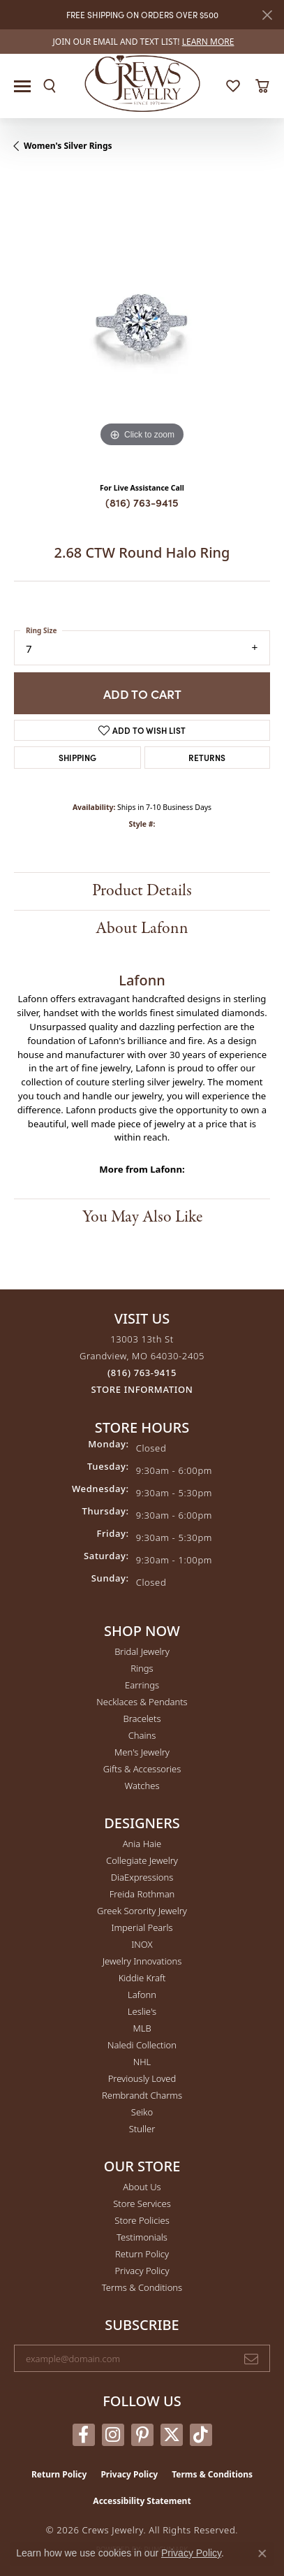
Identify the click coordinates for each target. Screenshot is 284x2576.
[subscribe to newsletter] (251, 2358)
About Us (141, 2186)
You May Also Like (142, 1217)
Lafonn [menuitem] (142, 1994)
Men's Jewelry (142, 1752)
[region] (142, 322)
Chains (142, 1735)
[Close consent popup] (262, 2553)
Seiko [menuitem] (142, 2112)
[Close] (267, 15)
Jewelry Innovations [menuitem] (142, 1961)
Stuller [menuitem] (142, 2128)
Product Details (142, 890)
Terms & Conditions (142, 2287)
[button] (50, 85)
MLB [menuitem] (142, 2028)
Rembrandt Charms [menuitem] (142, 2095)
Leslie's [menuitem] (142, 2011)
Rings (141, 1668)
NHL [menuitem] (142, 2061)
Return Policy (142, 2254)
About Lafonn (142, 928)
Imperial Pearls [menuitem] (141, 1927)
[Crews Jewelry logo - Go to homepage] (142, 82)
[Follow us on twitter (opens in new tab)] (171, 2435)
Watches (142, 1785)
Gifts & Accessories (142, 1769)
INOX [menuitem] (141, 1944)
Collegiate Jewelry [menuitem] (142, 1860)
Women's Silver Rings (68, 146)
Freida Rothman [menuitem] (142, 1894)
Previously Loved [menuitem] (142, 2078)
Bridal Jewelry (142, 1651)
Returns (206, 757)
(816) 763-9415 (142, 502)
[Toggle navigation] (22, 86)
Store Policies (141, 2220)
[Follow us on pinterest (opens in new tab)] (142, 2435)
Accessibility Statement (141, 2501)
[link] (142, 41)
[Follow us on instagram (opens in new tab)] (113, 2435)
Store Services (142, 2203)
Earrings (142, 1685)
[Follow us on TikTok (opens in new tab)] (201, 2435)
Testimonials (142, 2237)
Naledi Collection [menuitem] (142, 2045)
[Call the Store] (142, 1372)
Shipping (77, 757)
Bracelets (141, 1718)
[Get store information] (142, 1390)
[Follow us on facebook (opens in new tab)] (84, 2435)
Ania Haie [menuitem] (142, 1843)
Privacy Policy (141, 2270)
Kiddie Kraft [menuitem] (142, 1977)
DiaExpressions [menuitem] (142, 1877)
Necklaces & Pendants (141, 1701)
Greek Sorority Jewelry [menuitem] (142, 1910)
